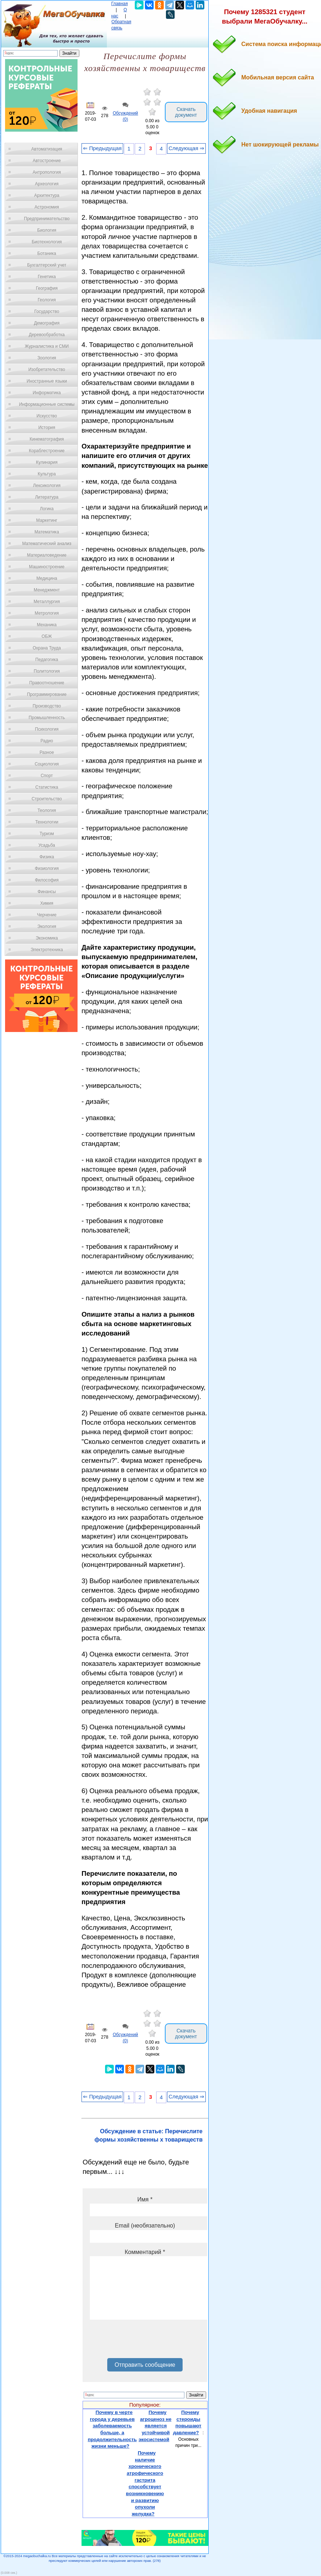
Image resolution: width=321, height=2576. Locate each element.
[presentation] (145, 2341)
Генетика (47, 276)
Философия (47, 880)
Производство (47, 706)
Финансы (47, 891)
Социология (47, 764)
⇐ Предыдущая (102, 148)
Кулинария (47, 462)
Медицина (46, 578)
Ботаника (46, 253)
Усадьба (46, 845)
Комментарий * (145, 2252)
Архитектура (46, 195)
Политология (47, 671)
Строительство (47, 798)
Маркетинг (46, 520)
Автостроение (47, 160)
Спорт (47, 775)
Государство (46, 311)
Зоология (46, 357)
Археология (47, 183)
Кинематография (47, 439)
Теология (46, 810)
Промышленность (47, 717)
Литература (47, 497)
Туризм (46, 833)
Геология (47, 299)
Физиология (47, 868)
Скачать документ (186, 112)
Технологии (46, 822)
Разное (46, 752)
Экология (46, 926)
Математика (46, 531)
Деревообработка (47, 334)
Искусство (47, 415)
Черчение (47, 914)
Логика (47, 508)
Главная (119, 3)
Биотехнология (47, 241)
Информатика (47, 392)
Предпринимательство (47, 218)
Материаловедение (47, 555)
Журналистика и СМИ (46, 346)
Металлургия (47, 601)
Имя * (145, 2199)
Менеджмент (47, 590)
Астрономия (46, 207)
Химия (46, 903)
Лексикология (47, 485)
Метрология (47, 613)
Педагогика (47, 659)
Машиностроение (46, 566)
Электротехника (46, 949)
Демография (47, 323)
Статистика (46, 787)
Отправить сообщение (144, 2365)
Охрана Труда (47, 648)
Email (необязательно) (145, 2225)
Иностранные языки (46, 381)
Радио (47, 740)
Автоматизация (46, 149)
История (46, 427)
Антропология (47, 172)
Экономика (47, 938)
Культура (47, 473)
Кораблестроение (47, 450)
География (47, 288)
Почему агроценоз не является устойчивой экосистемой (154, 2426)
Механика (47, 624)
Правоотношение (46, 682)
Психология (47, 729)
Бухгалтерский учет (46, 265)
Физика (46, 856)
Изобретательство (46, 369)
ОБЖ (47, 636)
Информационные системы (46, 404)
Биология (46, 230)
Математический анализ (46, 543)
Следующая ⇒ (186, 148)
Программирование (46, 694)
